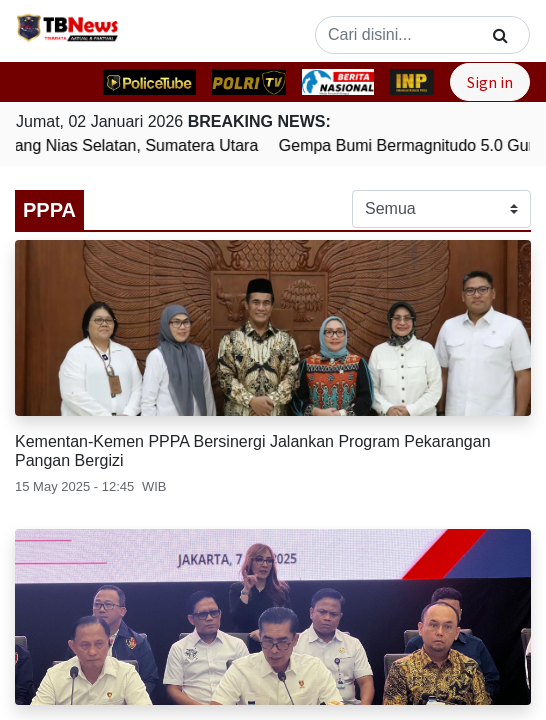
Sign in (490, 82)
